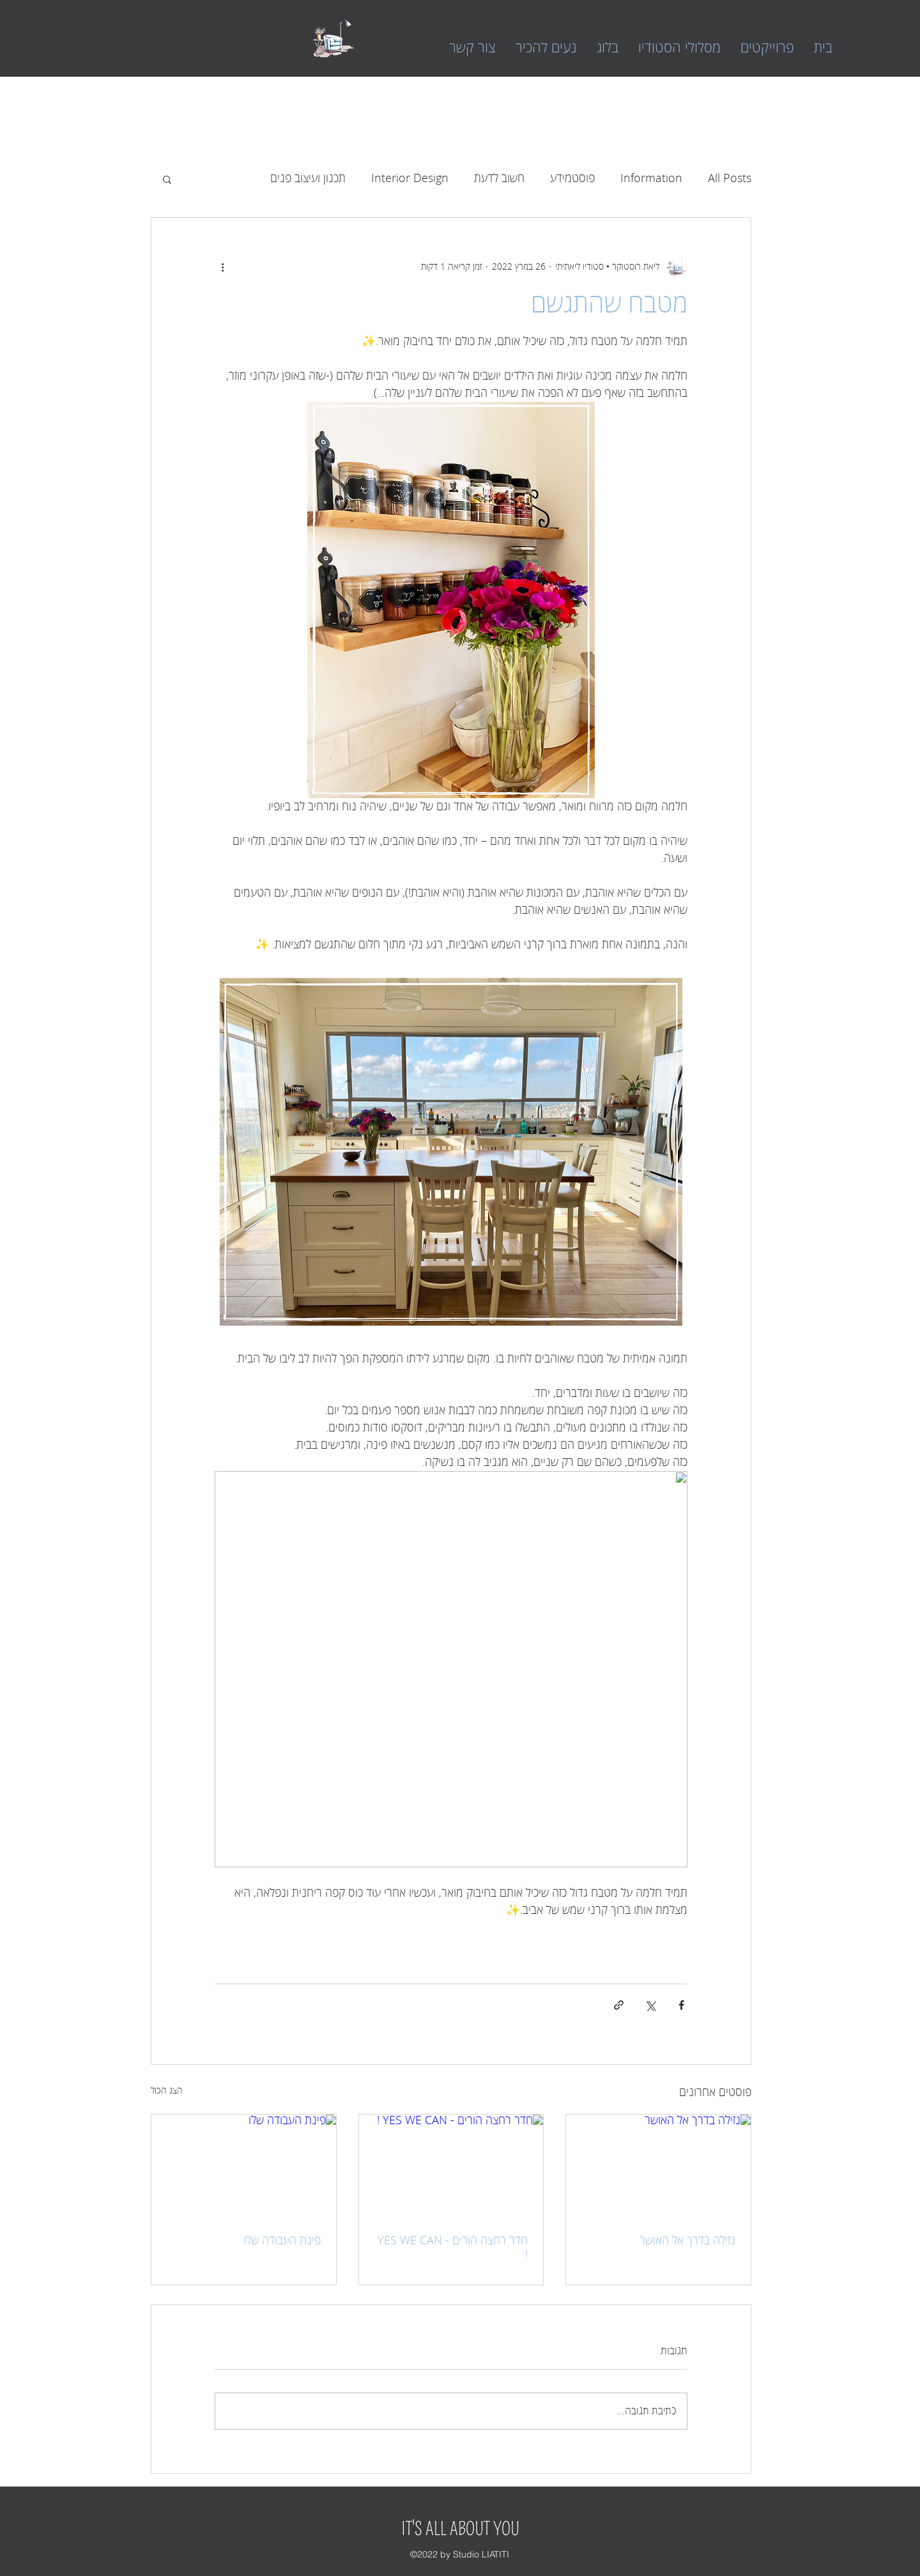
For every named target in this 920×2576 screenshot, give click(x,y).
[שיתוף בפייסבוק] (681, 2005)
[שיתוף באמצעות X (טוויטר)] (650, 2005)
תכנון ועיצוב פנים (308, 178)
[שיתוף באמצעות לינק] (619, 2005)
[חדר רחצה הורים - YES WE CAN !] (451, 2166)
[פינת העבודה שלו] (243, 2166)
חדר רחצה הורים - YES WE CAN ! (453, 2247)
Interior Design (409, 178)
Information (651, 178)
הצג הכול (167, 2090)
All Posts (729, 178)
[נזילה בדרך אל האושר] (658, 2166)
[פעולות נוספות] (222, 266)
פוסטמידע (572, 178)
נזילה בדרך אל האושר (687, 2240)
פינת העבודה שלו (282, 2240)
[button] (167, 179)
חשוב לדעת (499, 178)
